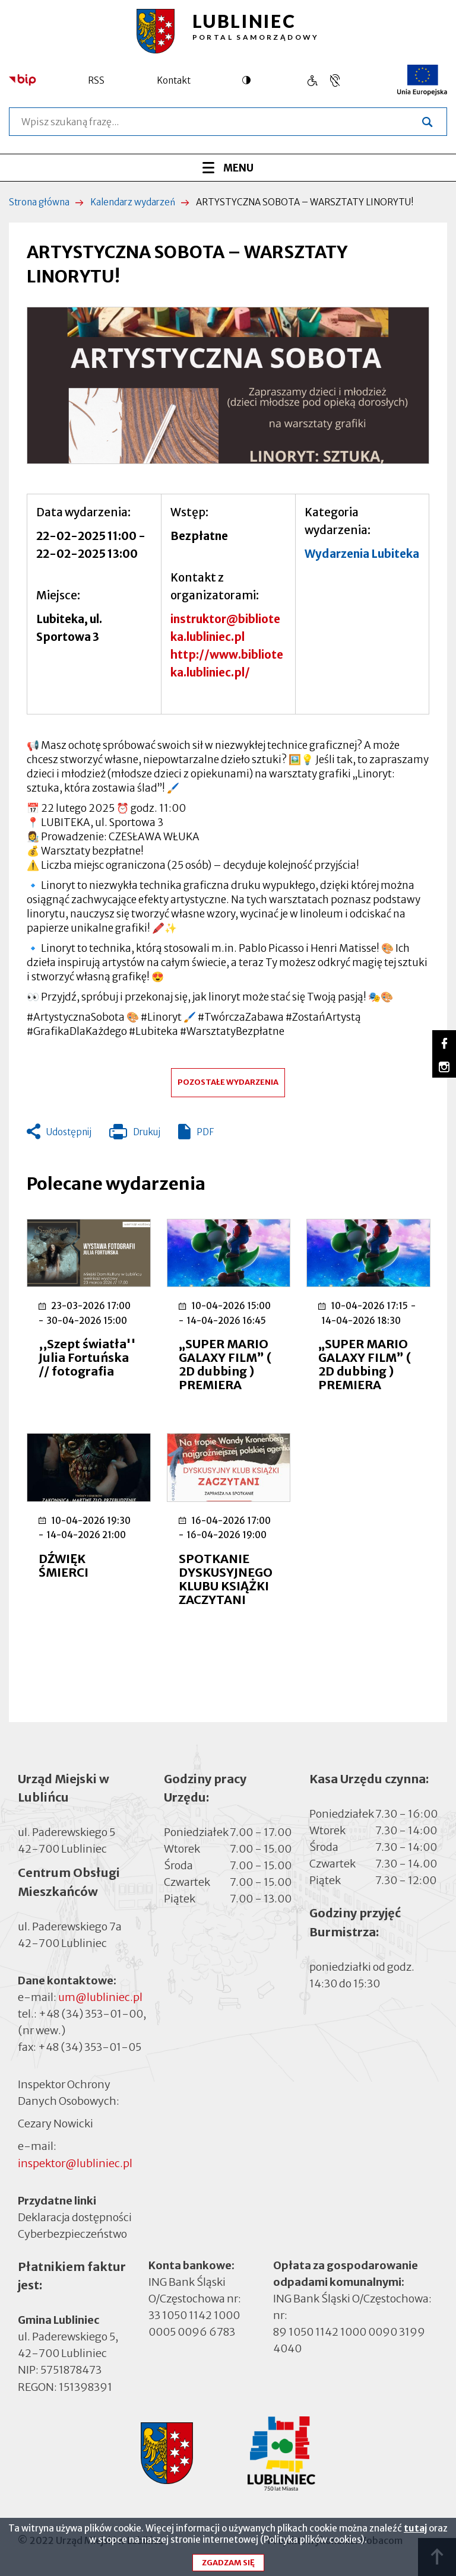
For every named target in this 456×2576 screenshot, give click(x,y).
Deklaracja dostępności (75, 2217)
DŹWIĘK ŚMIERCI (63, 1565)
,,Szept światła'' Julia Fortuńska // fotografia (87, 1357)
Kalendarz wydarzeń (132, 202)
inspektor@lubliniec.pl (75, 2163)
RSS (96, 80)
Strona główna (39, 202)
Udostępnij (68, 1132)
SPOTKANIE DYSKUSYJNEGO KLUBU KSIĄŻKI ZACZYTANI (226, 1579)
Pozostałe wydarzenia (228, 1082)
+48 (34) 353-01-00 (91, 2014)
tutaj (415, 2531)
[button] (228, 385)
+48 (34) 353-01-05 (89, 2047)
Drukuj (134, 1134)
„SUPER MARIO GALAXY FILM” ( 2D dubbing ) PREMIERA (225, 1364)
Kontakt (174, 80)
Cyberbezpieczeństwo (72, 2233)
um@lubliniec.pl (100, 1997)
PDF (205, 1132)
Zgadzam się (228, 2566)
